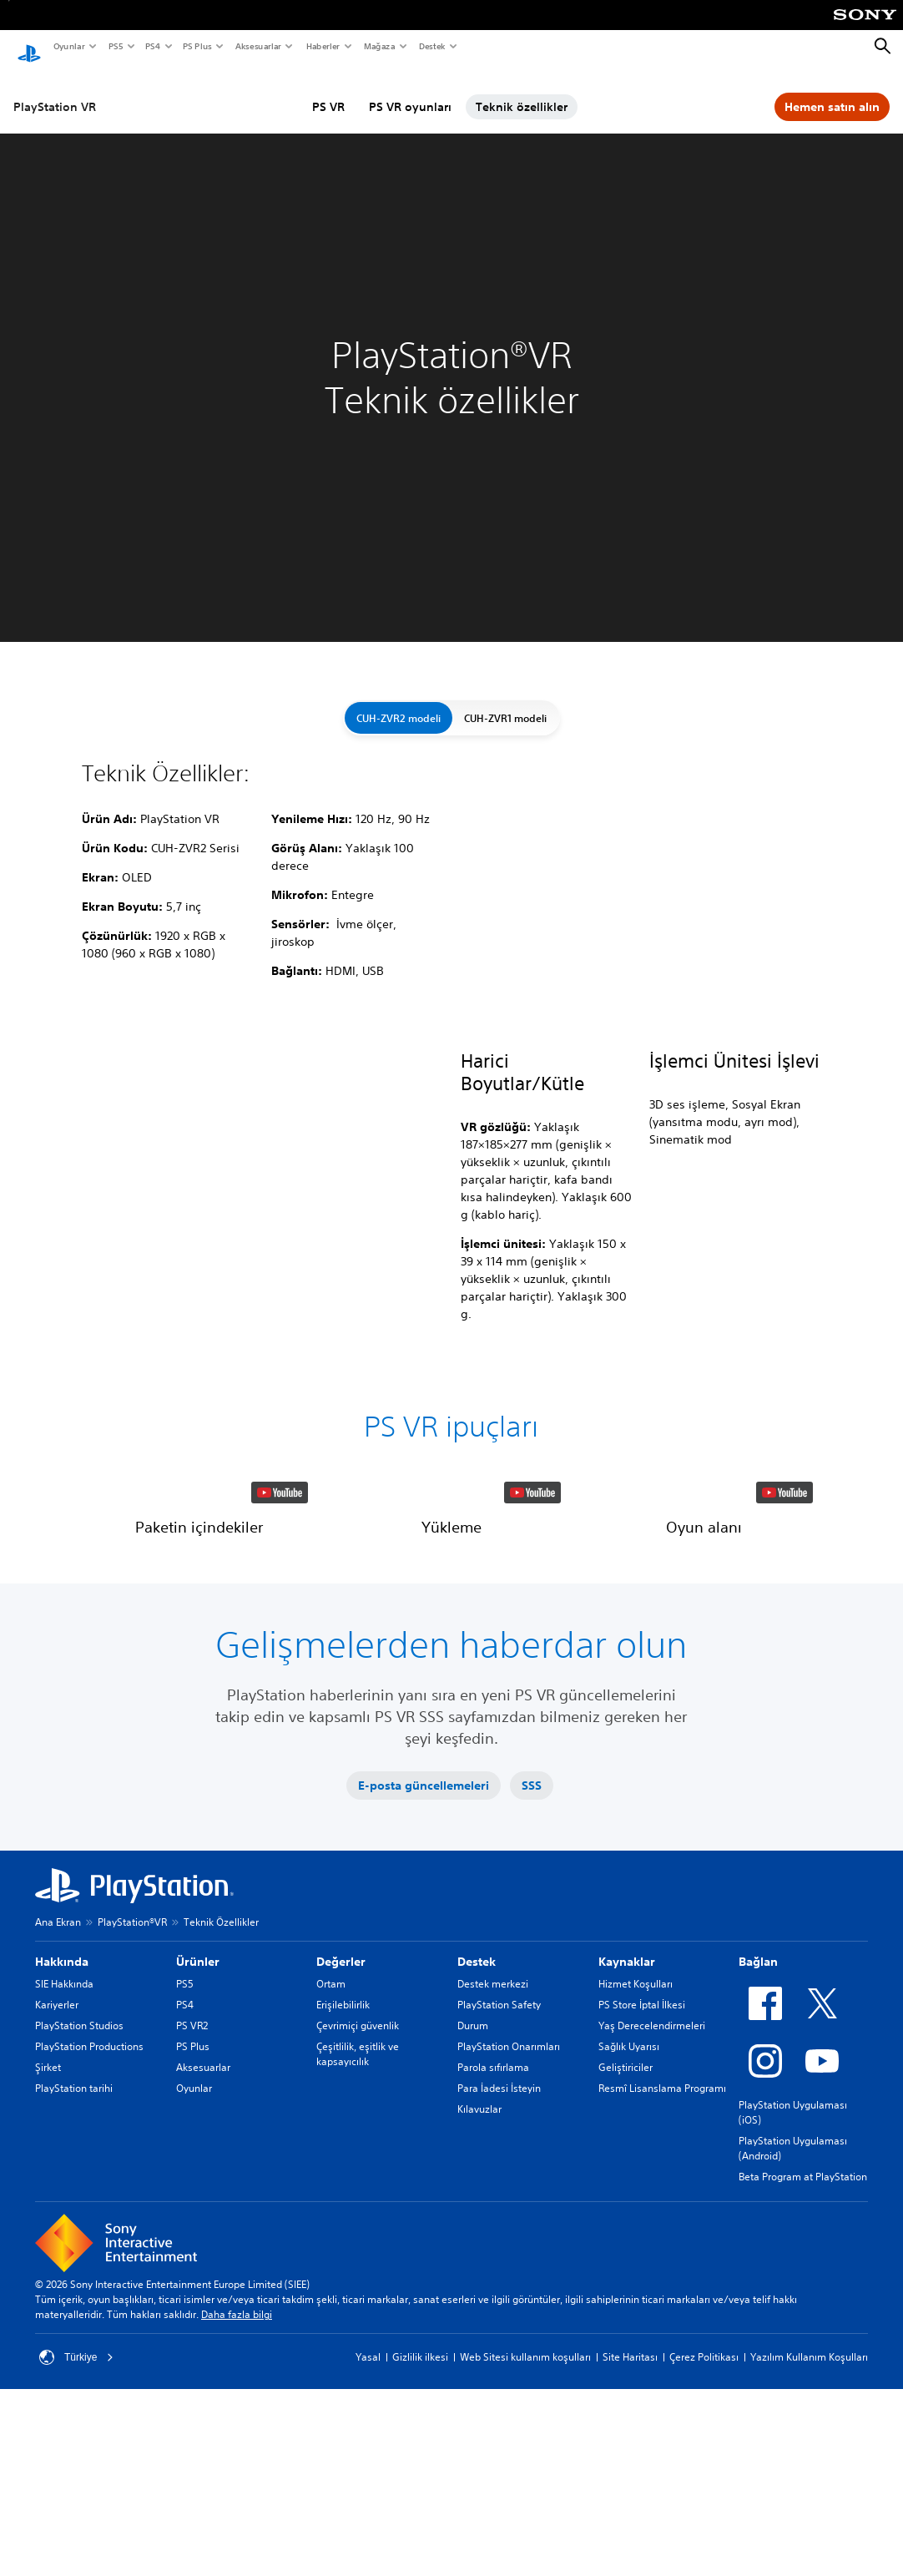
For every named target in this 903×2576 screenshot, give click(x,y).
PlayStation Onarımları (508, 2179)
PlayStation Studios (79, 2158)
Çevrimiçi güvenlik (357, 2158)
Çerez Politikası (704, 2490)
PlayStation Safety (499, 2137)
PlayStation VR (54, 90)
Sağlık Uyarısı (628, 2179)
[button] (199, 1561)
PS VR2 (192, 2158)
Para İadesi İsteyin (499, 2221)
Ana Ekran (58, 2055)
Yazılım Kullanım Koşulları (809, 2490)
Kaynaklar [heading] (626, 2094)
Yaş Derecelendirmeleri (651, 2158)
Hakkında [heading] (61, 2094)
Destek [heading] (476, 2094)
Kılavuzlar (479, 2242)
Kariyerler (56, 2137)
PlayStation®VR (132, 2055)
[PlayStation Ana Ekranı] (29, 47)
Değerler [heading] (341, 2094)
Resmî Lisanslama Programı (662, 2221)
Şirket (48, 2200)
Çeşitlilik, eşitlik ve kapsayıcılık (357, 2186)
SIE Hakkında (64, 2116)
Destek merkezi (492, 2116)
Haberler (322, 46)
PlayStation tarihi (74, 2221)
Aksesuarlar (257, 46)
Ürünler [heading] (197, 2094)
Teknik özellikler (522, 90)
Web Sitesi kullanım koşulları (525, 2490)
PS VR (328, 90)
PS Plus (196, 46)
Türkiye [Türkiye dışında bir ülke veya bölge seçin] (76, 2490)
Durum (472, 2158)
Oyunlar (68, 46)
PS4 (151, 46)
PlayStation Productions (89, 2179)
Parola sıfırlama (493, 2200)
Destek (431, 46)
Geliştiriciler (625, 2200)
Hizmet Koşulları (635, 2116)
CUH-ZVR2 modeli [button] (398, 702)
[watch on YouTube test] (279, 1608)
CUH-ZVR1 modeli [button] (505, 702)
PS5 (115, 46)
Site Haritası (630, 2490)
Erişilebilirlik (343, 2137)
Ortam (331, 2116)
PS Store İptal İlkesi (641, 2137)
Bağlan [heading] (758, 2094)
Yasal (368, 2490)
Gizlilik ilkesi (420, 2490)
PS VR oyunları (410, 90)
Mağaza (379, 46)
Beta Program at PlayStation (803, 2309)
